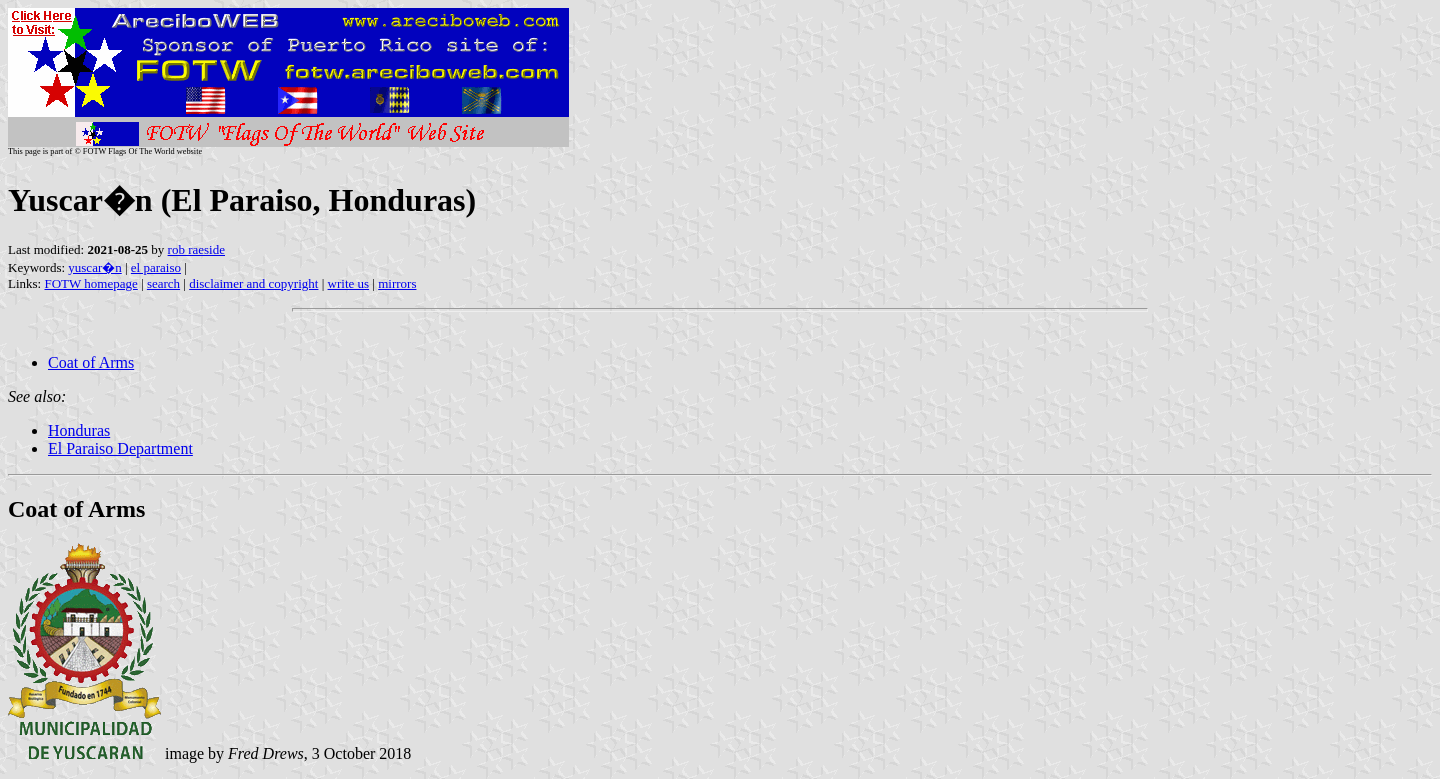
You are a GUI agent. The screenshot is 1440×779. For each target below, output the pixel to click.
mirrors (397, 283)
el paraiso (156, 267)
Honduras (79, 430)
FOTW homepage (90, 283)
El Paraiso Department (120, 448)
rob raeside (196, 249)
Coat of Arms (91, 362)
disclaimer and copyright (253, 283)
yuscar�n (94, 267)
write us (349, 283)
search (163, 283)
